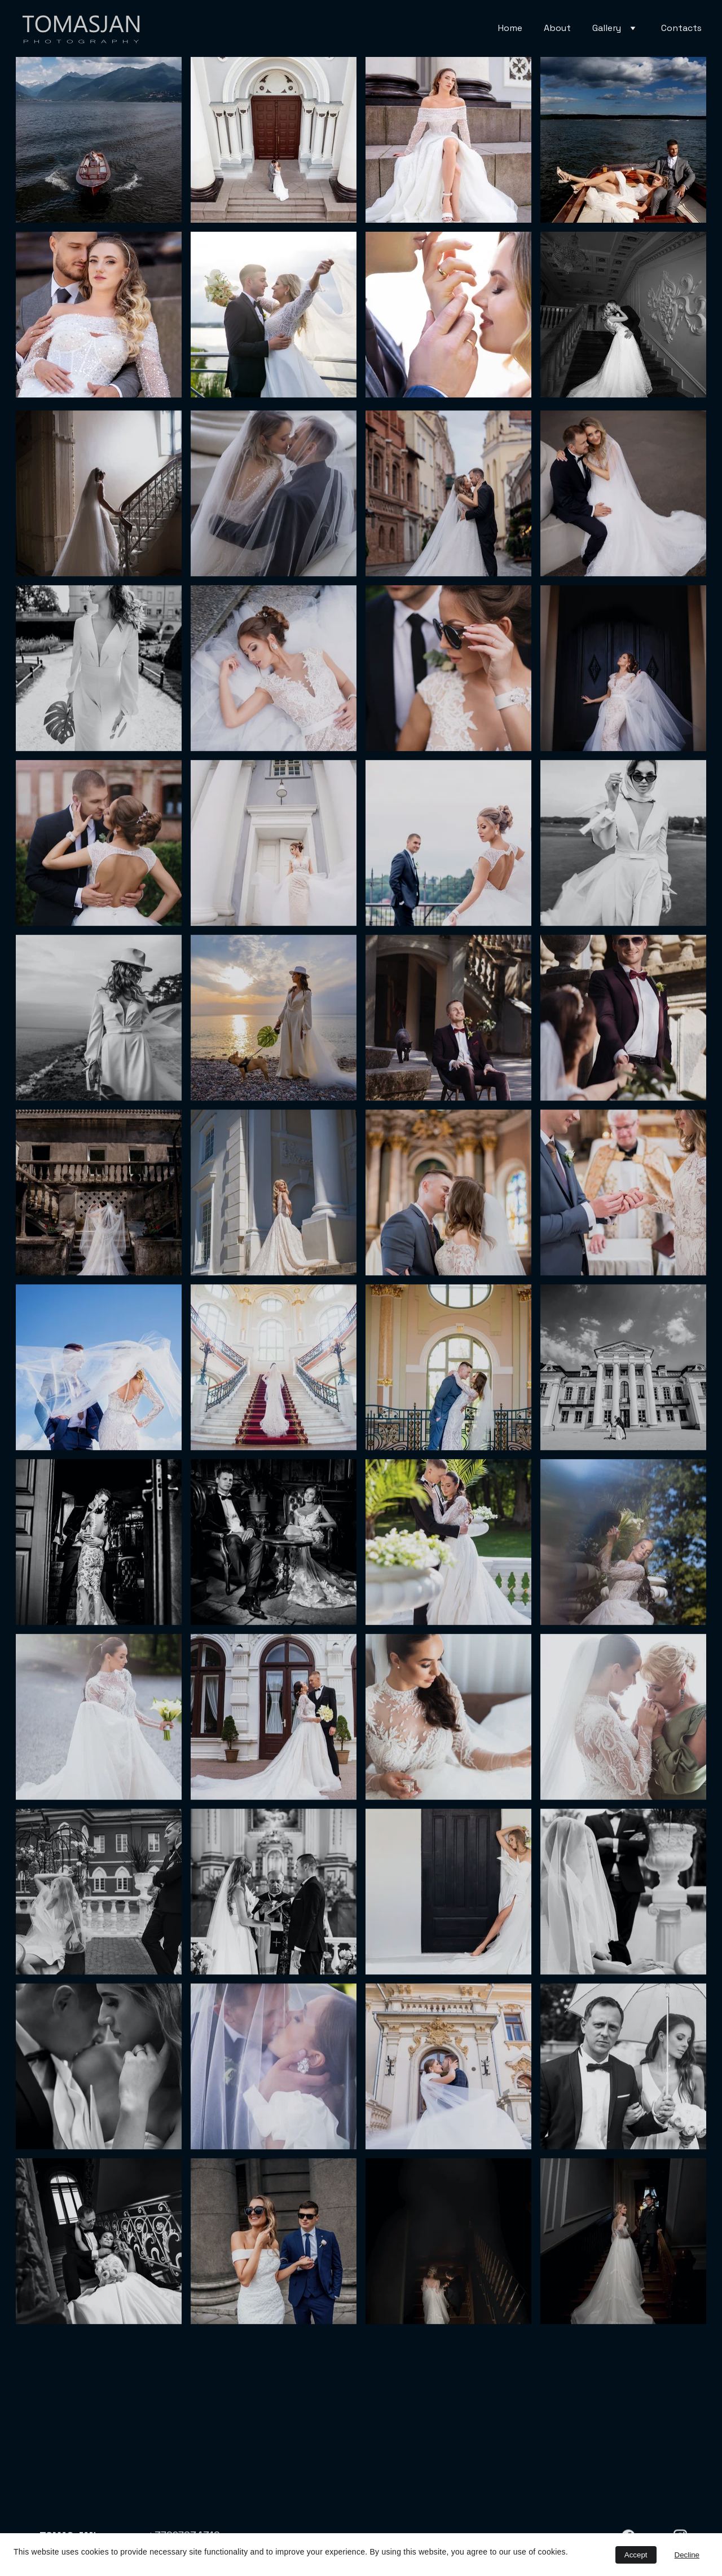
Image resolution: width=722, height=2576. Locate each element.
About (557, 28)
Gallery (606, 28)
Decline (687, 2555)
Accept (636, 2555)
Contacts (681, 28)
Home (510, 28)
